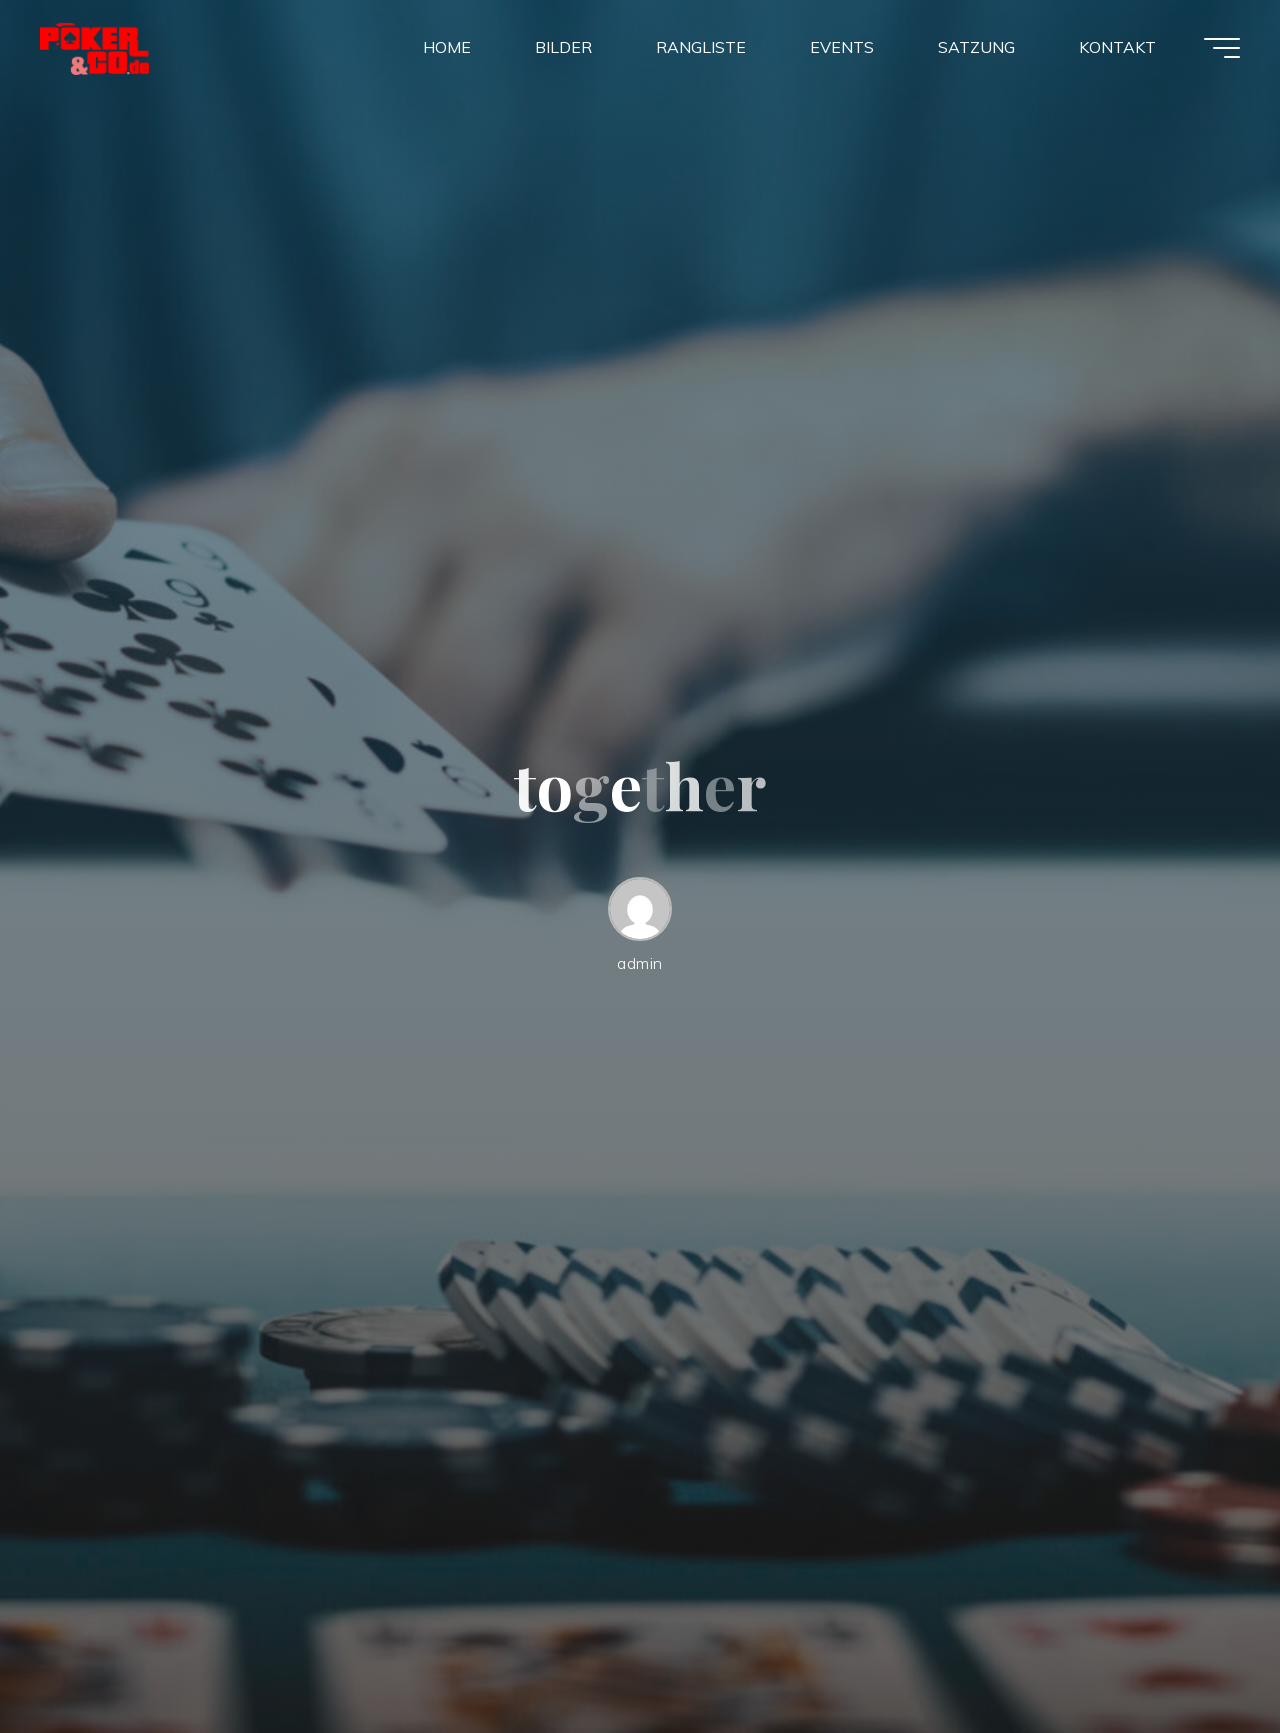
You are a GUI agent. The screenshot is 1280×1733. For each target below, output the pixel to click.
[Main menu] (1222, 48)
